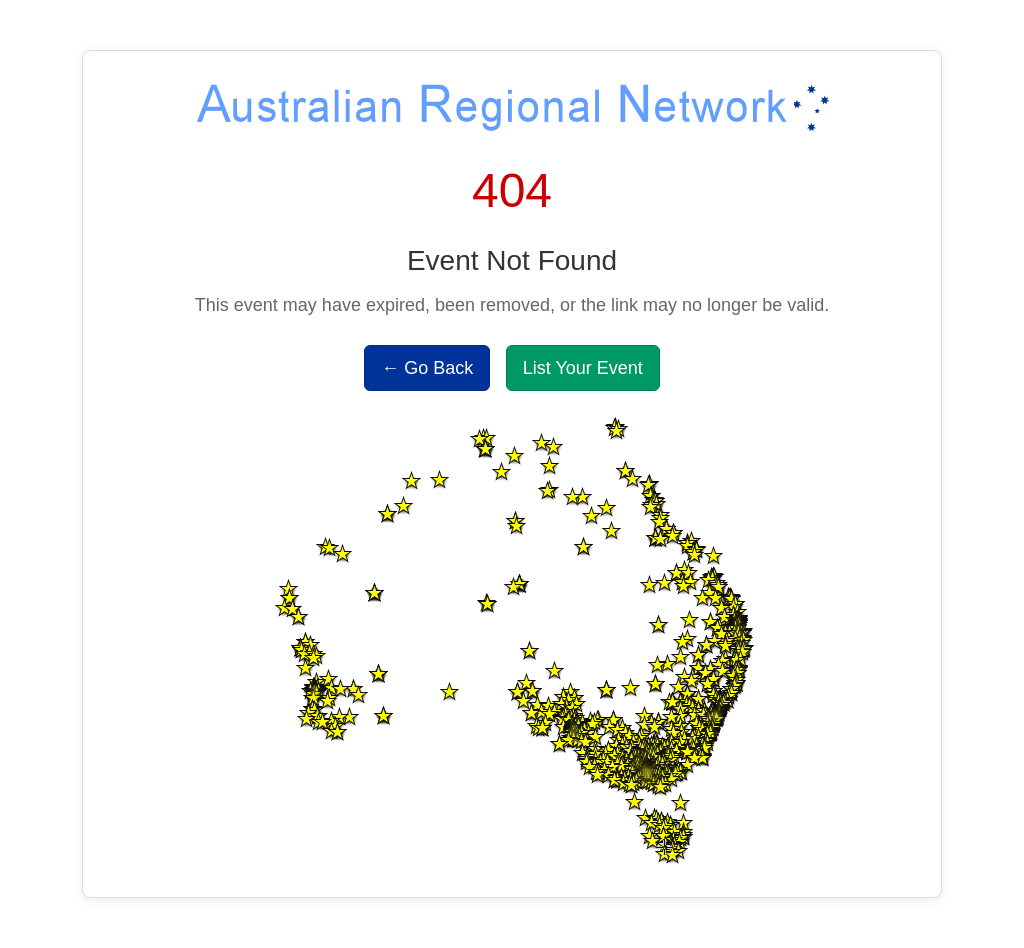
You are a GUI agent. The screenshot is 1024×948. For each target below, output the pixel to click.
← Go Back (427, 368)
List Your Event (583, 368)
